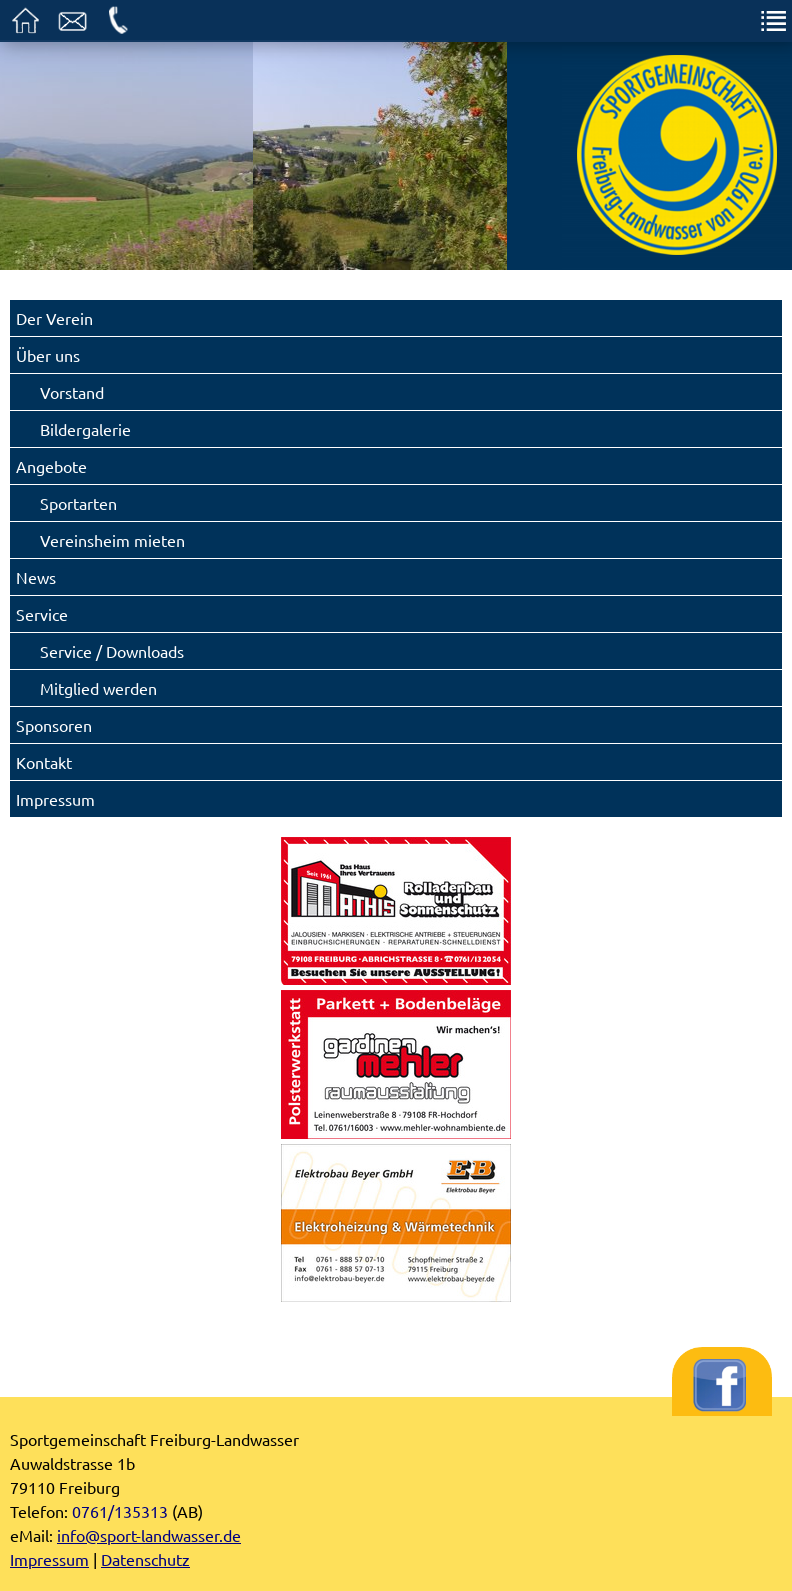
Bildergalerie (85, 429)
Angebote (51, 466)
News (36, 577)
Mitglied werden (98, 688)
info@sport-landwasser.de (149, 1535)
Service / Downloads (112, 651)
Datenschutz (145, 1559)
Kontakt (44, 762)
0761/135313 (120, 1511)
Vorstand (72, 392)
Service (42, 614)
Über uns (48, 355)
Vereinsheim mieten (112, 540)
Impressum (55, 799)
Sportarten (78, 503)
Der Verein (54, 318)
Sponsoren (54, 725)
